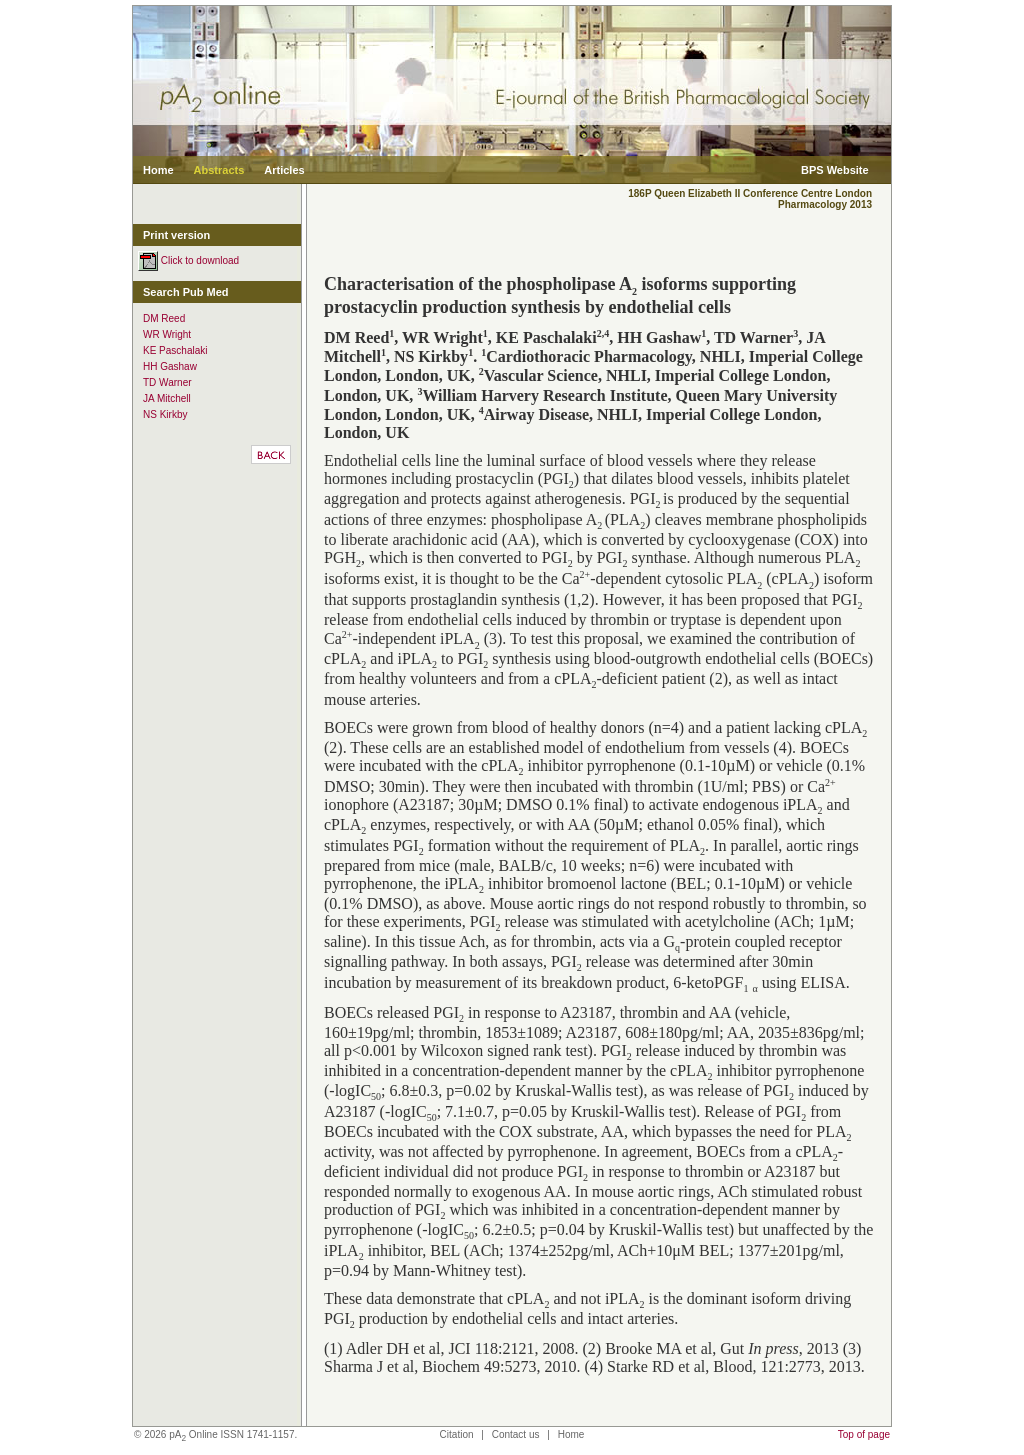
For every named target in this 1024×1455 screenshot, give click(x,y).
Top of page (864, 1434)
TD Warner (167, 382)
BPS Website (835, 170)
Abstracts (219, 170)
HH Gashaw (170, 366)
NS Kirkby (165, 414)
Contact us (516, 1434)
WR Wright (167, 334)
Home (158, 170)
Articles (284, 170)
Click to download (188, 260)
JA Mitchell (167, 398)
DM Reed (164, 318)
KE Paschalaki (175, 350)
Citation (457, 1434)
